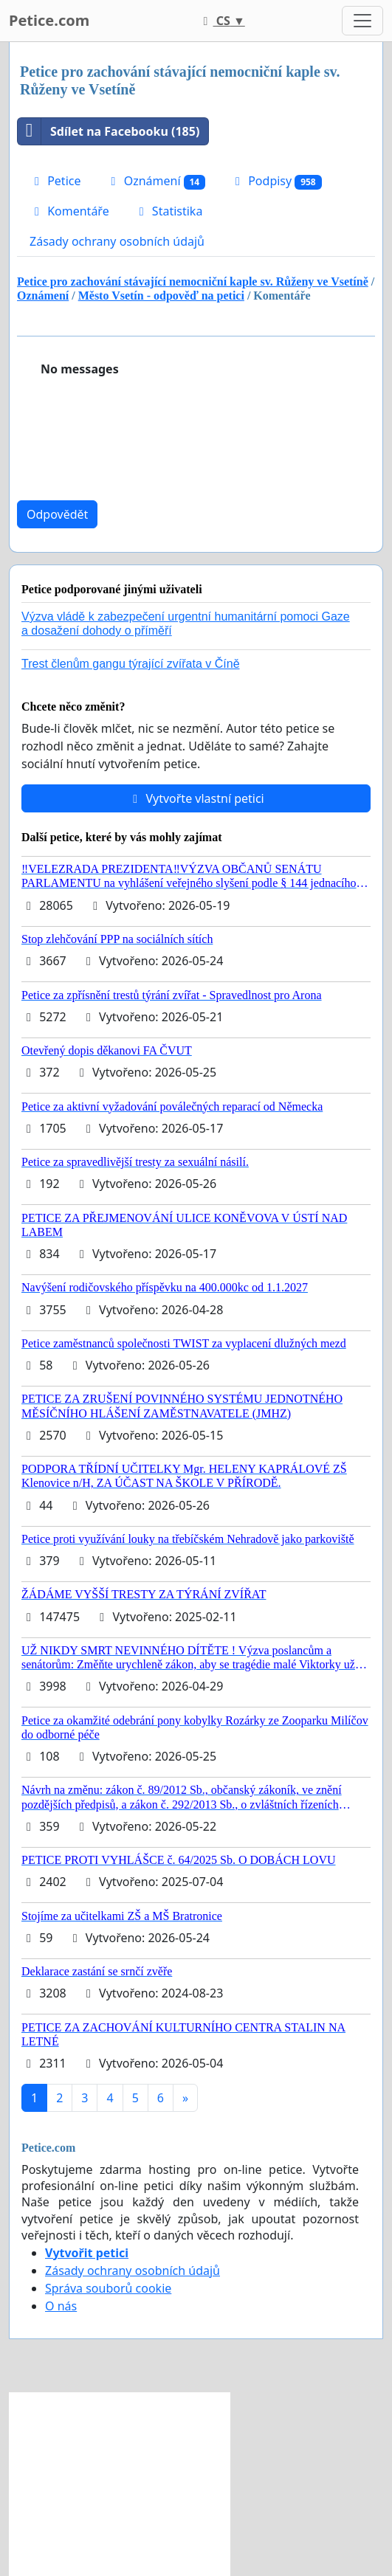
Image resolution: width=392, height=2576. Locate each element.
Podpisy (276, 181)
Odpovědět (57, 514)
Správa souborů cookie (108, 2288)
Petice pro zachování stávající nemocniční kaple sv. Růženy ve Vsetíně (192, 281)
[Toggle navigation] (362, 20)
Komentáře (69, 211)
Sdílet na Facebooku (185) (108, 131)
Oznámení (155, 181)
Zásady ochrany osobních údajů (117, 241)
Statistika (168, 211)
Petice (55, 181)
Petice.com (49, 20)
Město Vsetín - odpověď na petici (161, 295)
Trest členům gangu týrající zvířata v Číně (130, 663)
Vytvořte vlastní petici (196, 798)
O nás (61, 2306)
